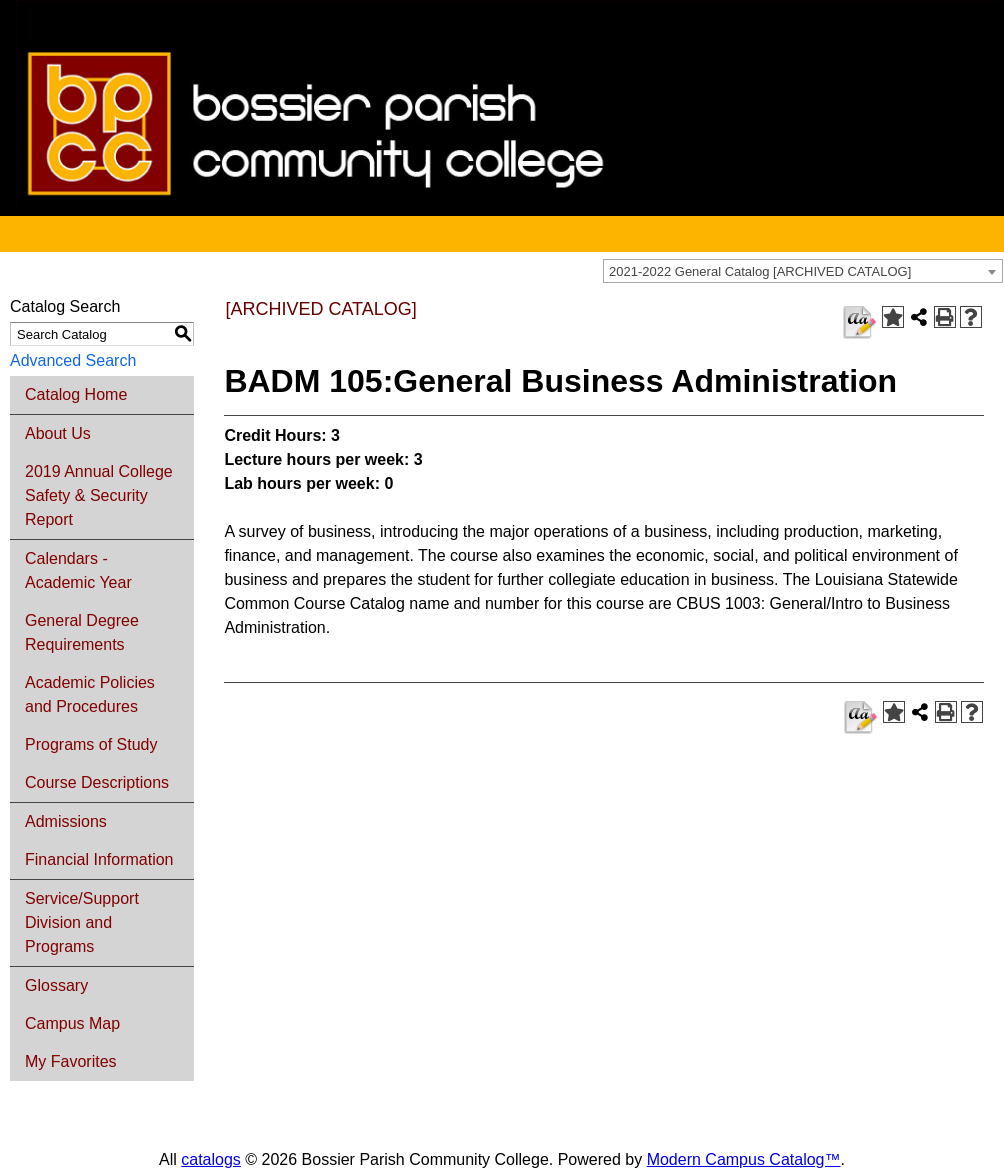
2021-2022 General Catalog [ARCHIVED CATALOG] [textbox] (760, 271)
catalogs (211, 1159)
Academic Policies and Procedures (90, 694)
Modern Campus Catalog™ (744, 1159)
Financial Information (99, 859)
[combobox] (803, 271)
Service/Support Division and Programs (82, 922)
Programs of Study (91, 744)
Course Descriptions (97, 782)
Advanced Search (73, 360)
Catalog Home (76, 394)
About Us (58, 433)
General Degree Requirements (82, 632)
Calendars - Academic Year (78, 570)
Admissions (66, 821)
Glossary (56, 985)
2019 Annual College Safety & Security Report (99, 495)
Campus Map (72, 1023)
